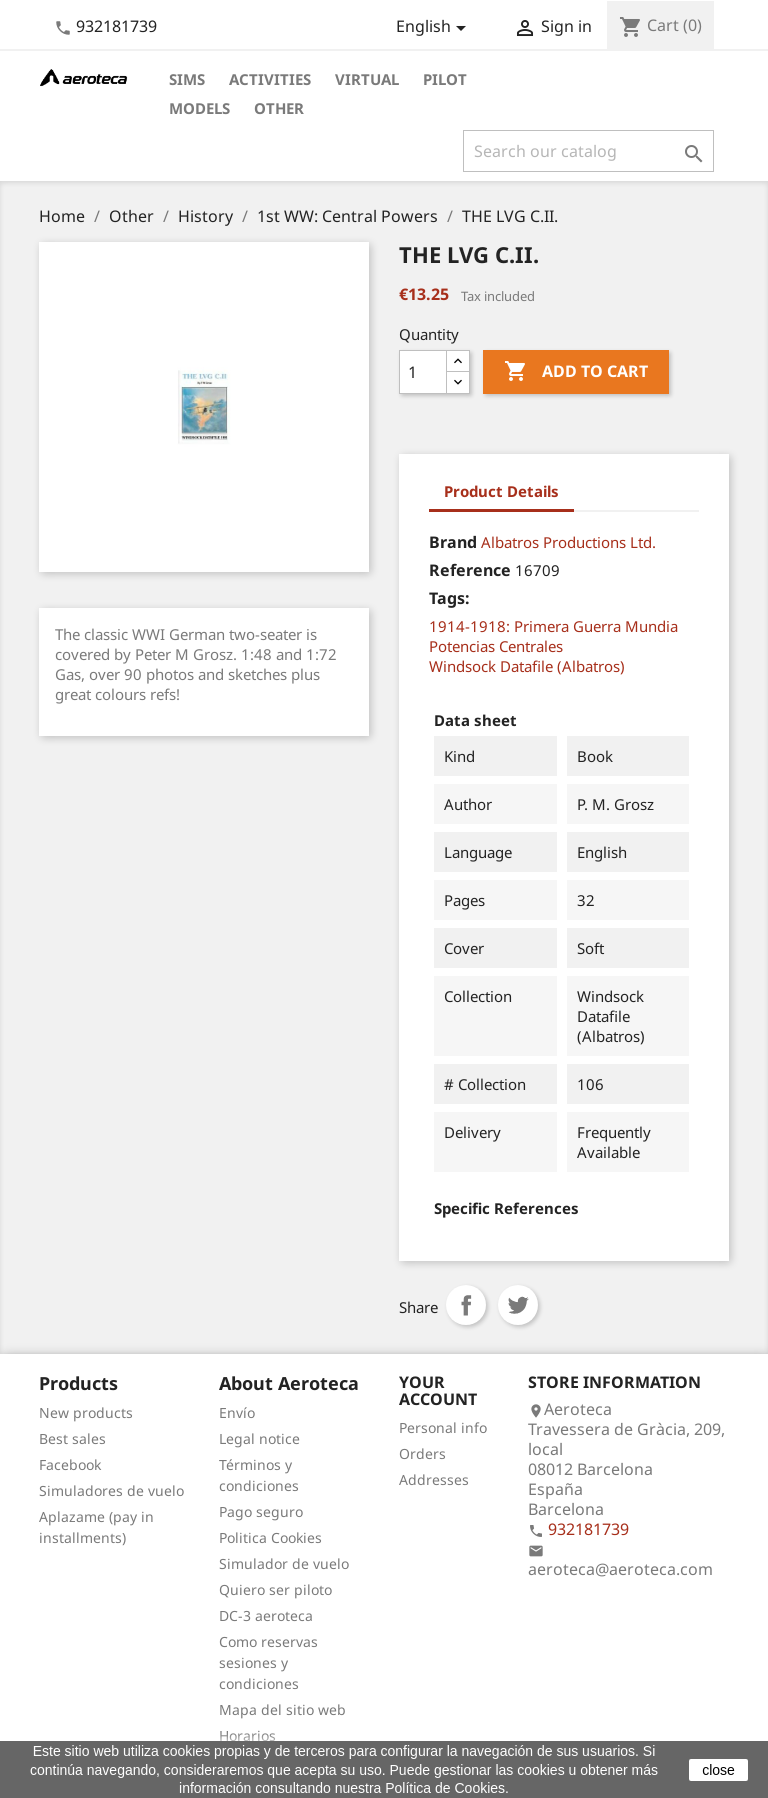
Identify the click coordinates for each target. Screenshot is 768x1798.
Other (279, 108)
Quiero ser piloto (275, 1589)
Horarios (247, 1735)
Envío (237, 1412)
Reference (470, 570)
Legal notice (259, 1438)
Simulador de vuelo (284, 1563)
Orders (422, 1453)
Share (466, 1305)
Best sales (72, 1438)
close (718, 1770)
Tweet (518, 1305)
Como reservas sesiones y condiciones (268, 1662)
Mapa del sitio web (282, 1709)
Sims (187, 79)
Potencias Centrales (496, 646)
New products (86, 1412)
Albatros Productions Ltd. (568, 542)
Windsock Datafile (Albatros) (527, 666)
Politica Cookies (270, 1537)
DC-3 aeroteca (266, 1615)
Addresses (434, 1479)
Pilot (445, 79)
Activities (270, 79)
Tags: (449, 598)
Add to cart (576, 372)
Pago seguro (261, 1511)
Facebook (70, 1464)
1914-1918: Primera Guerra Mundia (553, 626)
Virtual (367, 79)
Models (199, 108)
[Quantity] (423, 372)
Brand (453, 542)
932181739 (116, 26)
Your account (438, 1391)
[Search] (588, 151)
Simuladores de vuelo (111, 1490)
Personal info (443, 1427)
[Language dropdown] (434, 28)
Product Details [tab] (501, 491)
